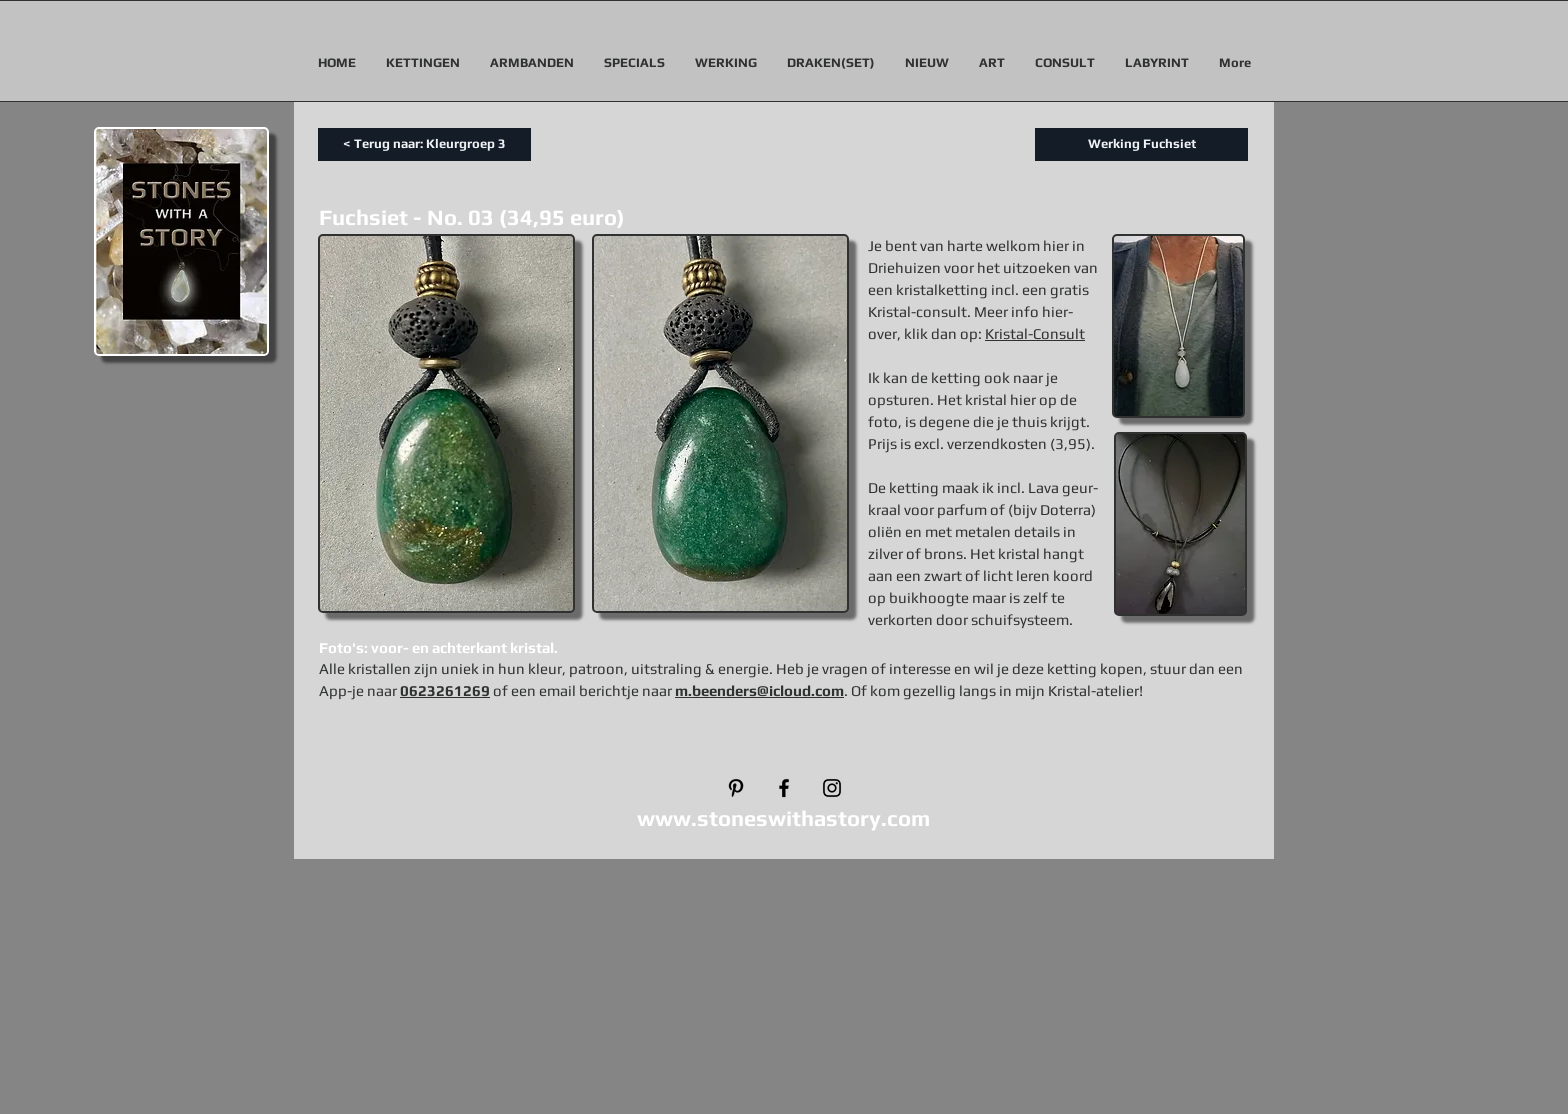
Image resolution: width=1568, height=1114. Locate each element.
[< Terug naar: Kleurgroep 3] (424, 144)
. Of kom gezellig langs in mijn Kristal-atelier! (993, 690)
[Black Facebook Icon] (784, 788)
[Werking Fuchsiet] (1141, 144)
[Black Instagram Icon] (832, 788)
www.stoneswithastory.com (783, 818)
